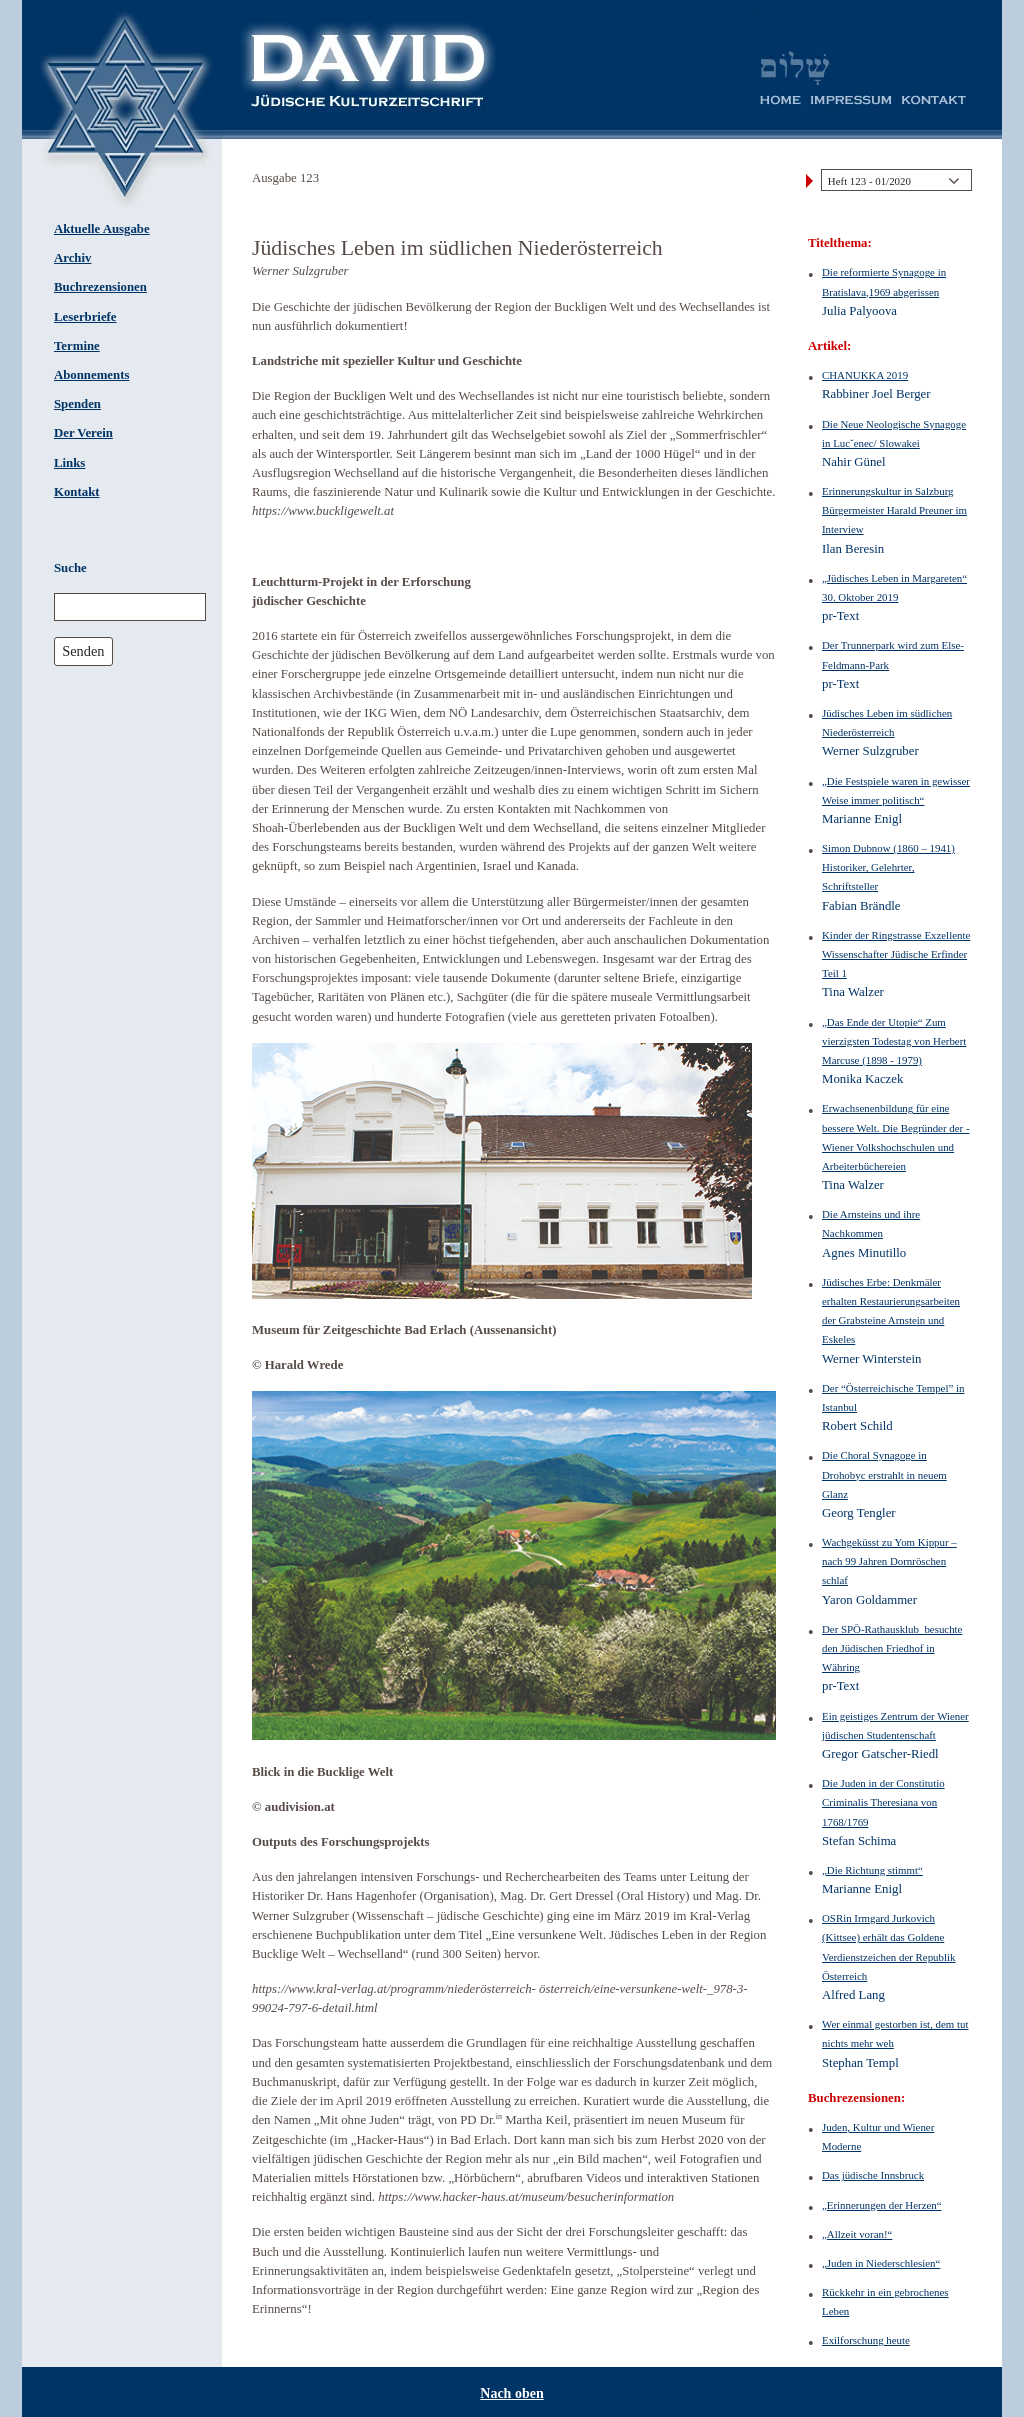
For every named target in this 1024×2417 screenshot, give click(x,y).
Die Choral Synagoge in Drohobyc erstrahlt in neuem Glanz (884, 1474)
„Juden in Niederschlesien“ (881, 2263)
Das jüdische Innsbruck (873, 2175)
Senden (83, 651)
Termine (77, 346)
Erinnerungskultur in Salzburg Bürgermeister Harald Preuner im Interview (894, 510)
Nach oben (511, 2393)
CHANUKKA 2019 (865, 375)
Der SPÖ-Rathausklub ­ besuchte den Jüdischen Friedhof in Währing (892, 1648)
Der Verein (83, 433)
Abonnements (91, 375)
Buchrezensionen (100, 287)
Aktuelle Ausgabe (102, 229)
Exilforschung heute (866, 2340)
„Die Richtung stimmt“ (872, 1870)
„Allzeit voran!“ (857, 2234)
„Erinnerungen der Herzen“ (882, 2205)
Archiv (72, 258)
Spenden (77, 404)
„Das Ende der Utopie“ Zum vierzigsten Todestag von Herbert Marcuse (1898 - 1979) (894, 1041)
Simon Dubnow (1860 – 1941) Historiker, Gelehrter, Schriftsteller (888, 867)
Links (69, 463)
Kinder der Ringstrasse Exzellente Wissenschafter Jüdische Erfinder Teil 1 (896, 954)
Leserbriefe (85, 317)
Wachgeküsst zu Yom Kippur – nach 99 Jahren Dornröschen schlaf (889, 1561)
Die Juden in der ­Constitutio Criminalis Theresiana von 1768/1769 (883, 1802)
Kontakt (77, 492)
